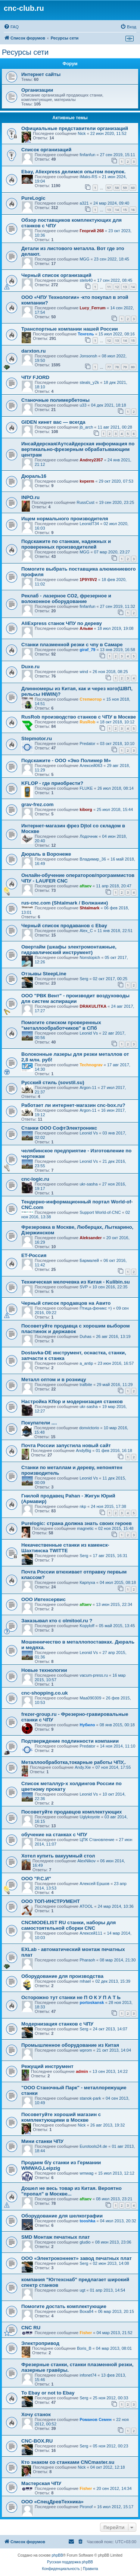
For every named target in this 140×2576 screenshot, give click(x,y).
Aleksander (91, 1237)
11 (109, 286)
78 (117, 366)
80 (133, 366)
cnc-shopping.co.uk (44, 1693)
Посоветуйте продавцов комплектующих (71, 1812)
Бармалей (89, 1260)
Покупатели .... (39, 1423)
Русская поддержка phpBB (70, 2562)
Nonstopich (90, 957)
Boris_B (84, 2348)
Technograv (91, 1065)
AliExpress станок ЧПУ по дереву (61, 623)
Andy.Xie (83, 1767)
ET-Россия (33, 1255)
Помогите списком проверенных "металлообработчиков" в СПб (61, 1025)
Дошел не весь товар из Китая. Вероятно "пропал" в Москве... (71, 2191)
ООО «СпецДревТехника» (52, 2501)
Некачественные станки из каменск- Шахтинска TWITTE (65, 1547)
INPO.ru (30, 497)
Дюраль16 (33, 476)
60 (133, 187)
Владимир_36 (93, 859)
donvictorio (89, 1428)
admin (82, 2071)
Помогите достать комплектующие (63, 2306)
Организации (37, 90)
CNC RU (30, 2327)
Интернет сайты (40, 74)
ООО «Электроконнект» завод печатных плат (76, 2258)
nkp (83, 1506)
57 (109, 187)
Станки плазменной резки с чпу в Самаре (72, 644)
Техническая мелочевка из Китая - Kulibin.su (75, 1282)
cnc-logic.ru (35, 1179)
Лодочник (88, 836)
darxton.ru (33, 351)
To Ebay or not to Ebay (48, 2393)
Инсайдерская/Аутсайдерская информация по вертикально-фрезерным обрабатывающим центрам (77, 449)
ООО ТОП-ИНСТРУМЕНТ (50, 1901)
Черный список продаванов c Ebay (64, 925)
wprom (86, 2050)
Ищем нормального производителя (64, 518)
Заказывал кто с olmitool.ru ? (56, 1620)
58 (117, 187)
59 (125, 187)
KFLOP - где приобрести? (52, 783)
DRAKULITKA (93, 1006)
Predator (87, 743)
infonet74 (88, 2375)
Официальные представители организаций (74, 128)
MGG (84, 259)
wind (84, 671)
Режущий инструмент (47, 2066)
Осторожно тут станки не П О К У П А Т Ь (71, 1997)
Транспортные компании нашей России (69, 329)
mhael (85, 1981)
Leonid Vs (89, 1033)
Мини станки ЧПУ (42, 2141)
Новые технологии (44, 1670)
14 (117, 209)
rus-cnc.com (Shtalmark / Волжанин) (64, 903)
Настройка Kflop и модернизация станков (72, 1401)
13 (109, 209)
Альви (86, 628)
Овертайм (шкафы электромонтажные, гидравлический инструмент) (68, 949)
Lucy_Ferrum (93, 308)
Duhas (85, 1336)
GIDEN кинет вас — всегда (53, 422)
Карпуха (87, 1582)
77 (109, 366)
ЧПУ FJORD (35, 377)
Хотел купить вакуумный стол (58, 1856)
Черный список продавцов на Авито (66, 1303)
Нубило (87, 1725)
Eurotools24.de (93, 2146)
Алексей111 (91, 1933)
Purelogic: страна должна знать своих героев (76, 1523)
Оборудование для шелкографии (62, 2216)
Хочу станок (36, 2414)
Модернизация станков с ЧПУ (57, 2024)
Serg (84, 978)
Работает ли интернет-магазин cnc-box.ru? (73, 1105)
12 (117, 286)
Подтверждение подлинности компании (70, 1741)
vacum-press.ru (94, 1675)
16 (133, 209)
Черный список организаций (56, 275)
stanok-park (90, 2098)
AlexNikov (86, 1861)
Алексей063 (91, 765)
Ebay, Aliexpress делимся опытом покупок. (73, 171)
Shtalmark (89, 908)
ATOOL (86, 1906)
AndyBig (83, 1450)
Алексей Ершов (94, 1883)
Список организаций (46, 149)
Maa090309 (90, 1698)
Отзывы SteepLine (43, 973)
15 (125, 209)
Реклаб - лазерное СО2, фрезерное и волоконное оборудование (66, 598)
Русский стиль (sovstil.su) (52, 1082)
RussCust (85, 502)
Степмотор (91, 699)
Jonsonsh (88, 356)
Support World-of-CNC (100, 1212)
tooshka (87, 2221)
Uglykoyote (90, 1817)
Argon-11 (88, 1087)
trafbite (86, 1384)
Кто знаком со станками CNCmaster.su (67, 2462)
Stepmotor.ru (36, 738)
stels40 (86, 280)
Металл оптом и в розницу (53, 1379)
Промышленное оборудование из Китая (70, 2045)
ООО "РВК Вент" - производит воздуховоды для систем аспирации (75, 998)
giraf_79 (87, 649)
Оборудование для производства (62, 1976)
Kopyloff (87, 1625)
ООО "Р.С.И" (36, 1878)
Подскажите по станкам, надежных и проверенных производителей (66, 544)
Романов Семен (96, 2419)
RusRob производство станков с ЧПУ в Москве (78, 717)
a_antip (86, 1363)
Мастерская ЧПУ (41, 2483)
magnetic (85, 1528)
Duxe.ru (30, 666)
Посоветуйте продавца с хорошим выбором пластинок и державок (75, 1328)
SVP (84, 1287)
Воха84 (86, 2311)
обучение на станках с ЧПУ (54, 1834)
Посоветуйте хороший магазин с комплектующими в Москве (61, 2117)
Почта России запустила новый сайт (66, 1445)
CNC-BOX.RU (37, 2441)
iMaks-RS (88, 176)
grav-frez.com (37, 804)
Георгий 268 (92, 230)
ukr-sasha (88, 1184)
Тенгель (86, 334)
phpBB (57, 2555)
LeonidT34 (89, 523)
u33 (83, 405)
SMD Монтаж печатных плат (55, 2237)
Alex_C (86, 930)
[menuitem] (11, 26)
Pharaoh (87, 1960)
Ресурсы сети (25, 52)
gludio (85, 2242)
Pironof (86, 2506)
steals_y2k (89, 382)
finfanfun (87, 154)
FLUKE (86, 788)
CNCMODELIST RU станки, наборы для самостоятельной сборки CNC (68, 1925)
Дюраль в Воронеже (46, 854)
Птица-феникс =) (96, 1308)
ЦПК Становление (97, 1839)
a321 (84, 203)
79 (125, 366)
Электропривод (40, 2343)
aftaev (85, 886)
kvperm (87, 481)
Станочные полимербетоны (55, 400)
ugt (82, 2290)
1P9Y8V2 (88, 579)
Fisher (86, 2332)
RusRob (87, 722)
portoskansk (92, 2002)
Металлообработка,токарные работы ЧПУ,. (73, 1762)
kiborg (86, 809)
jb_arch (86, 427)
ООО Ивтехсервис (43, 1599)
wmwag (86, 2173)
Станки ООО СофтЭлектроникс (59, 1128)
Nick (81, 133)
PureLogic (33, 198)
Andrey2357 (91, 460)
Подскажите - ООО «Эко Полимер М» (66, 760)
